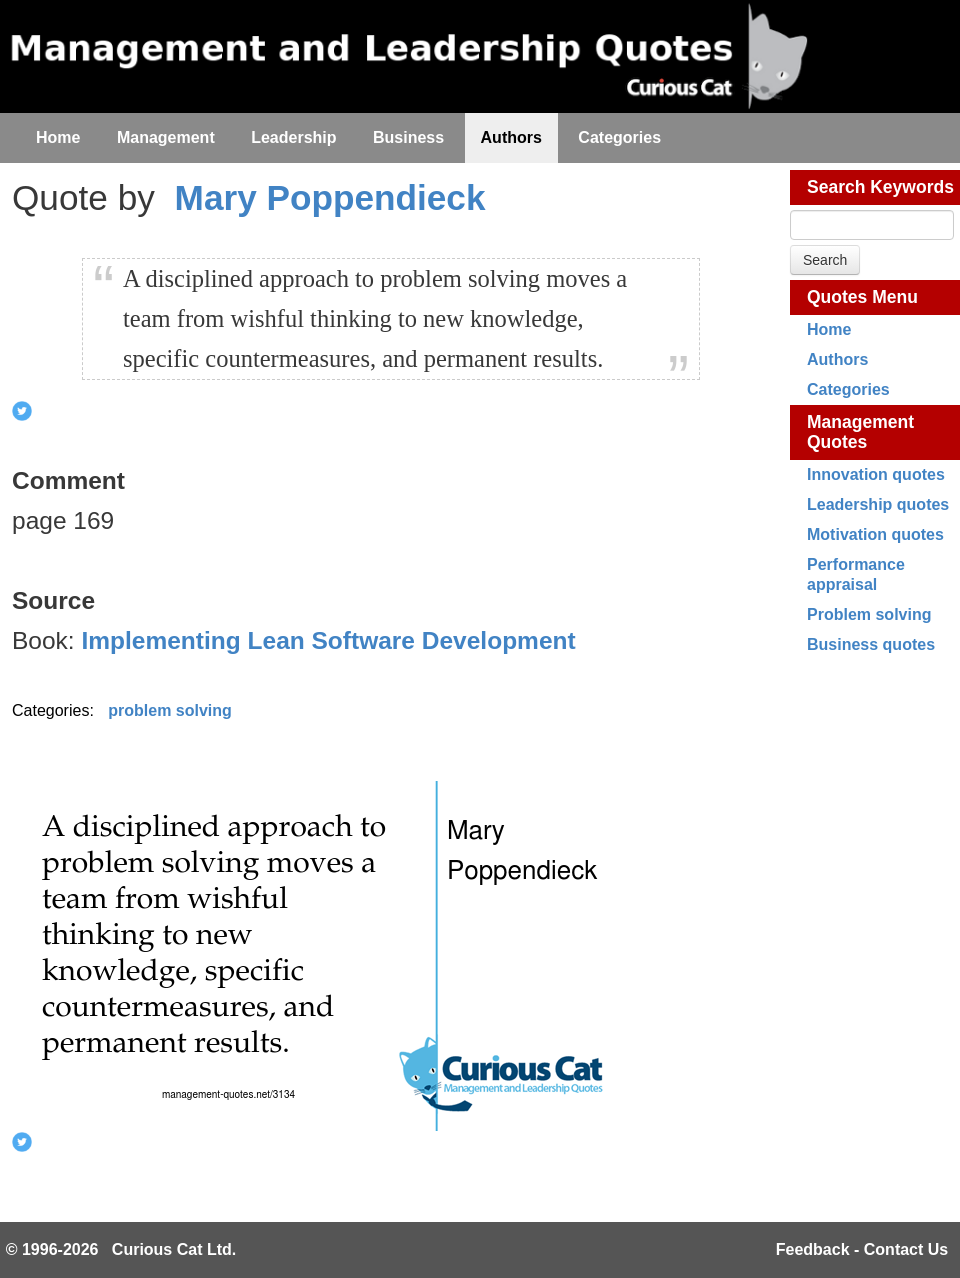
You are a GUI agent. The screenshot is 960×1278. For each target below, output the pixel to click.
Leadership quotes (878, 504)
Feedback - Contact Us (862, 1249)
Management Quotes (860, 432)
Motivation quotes (875, 534)
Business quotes (871, 644)
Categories (848, 389)
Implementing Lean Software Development (328, 640)
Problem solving (869, 614)
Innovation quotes (876, 474)
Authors (837, 359)
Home (829, 329)
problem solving (170, 710)
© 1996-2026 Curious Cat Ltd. (121, 1249)
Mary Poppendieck (330, 197)
